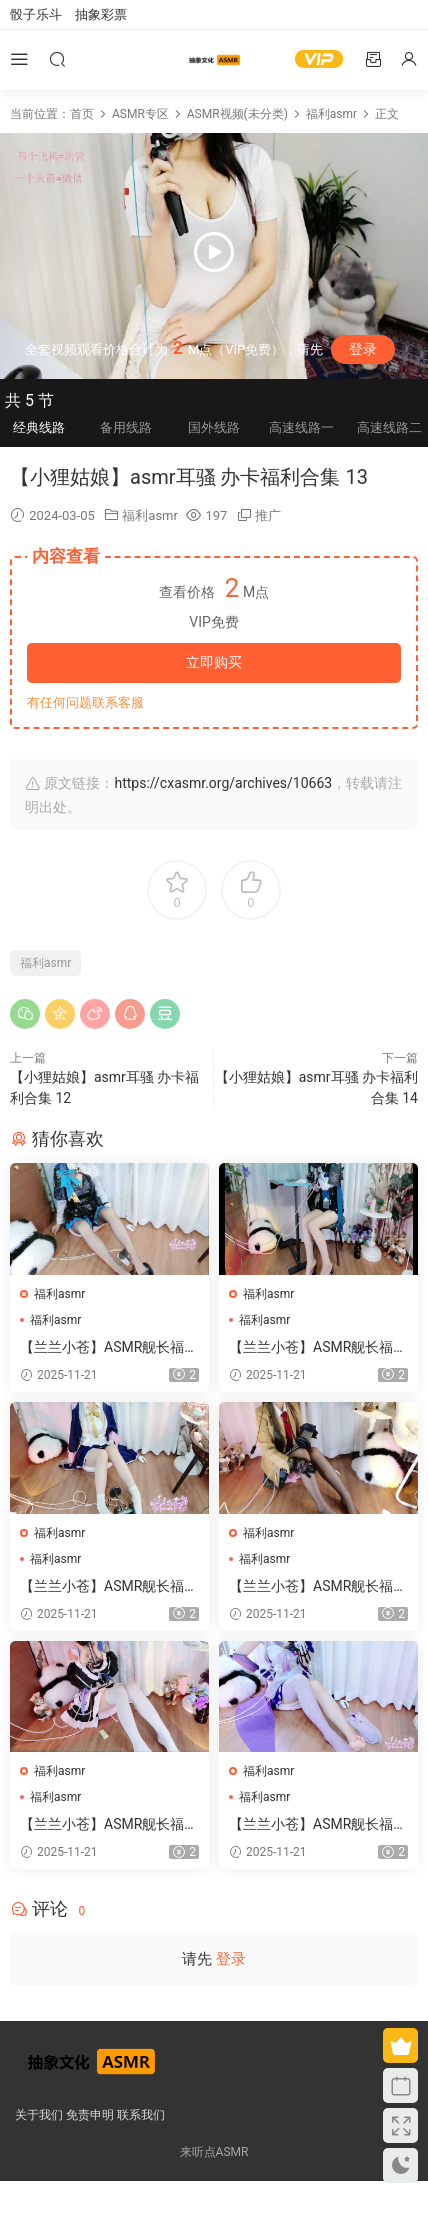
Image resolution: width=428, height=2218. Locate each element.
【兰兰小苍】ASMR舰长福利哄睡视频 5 (109, 1587)
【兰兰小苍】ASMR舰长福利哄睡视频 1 (318, 1348)
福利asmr (150, 515)
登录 (363, 349)
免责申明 (90, 2115)
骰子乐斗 (36, 14)
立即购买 (214, 662)
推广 (268, 515)
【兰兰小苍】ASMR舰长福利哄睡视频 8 (318, 1825)
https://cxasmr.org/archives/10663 (223, 783)
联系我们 (141, 2115)
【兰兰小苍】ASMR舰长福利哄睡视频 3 (109, 1825)
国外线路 (214, 427)
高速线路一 (301, 427)
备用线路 (126, 427)
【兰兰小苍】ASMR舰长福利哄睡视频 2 (109, 1348)
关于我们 (39, 2115)
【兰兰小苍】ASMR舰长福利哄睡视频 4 (318, 1587)
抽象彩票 (101, 14)
